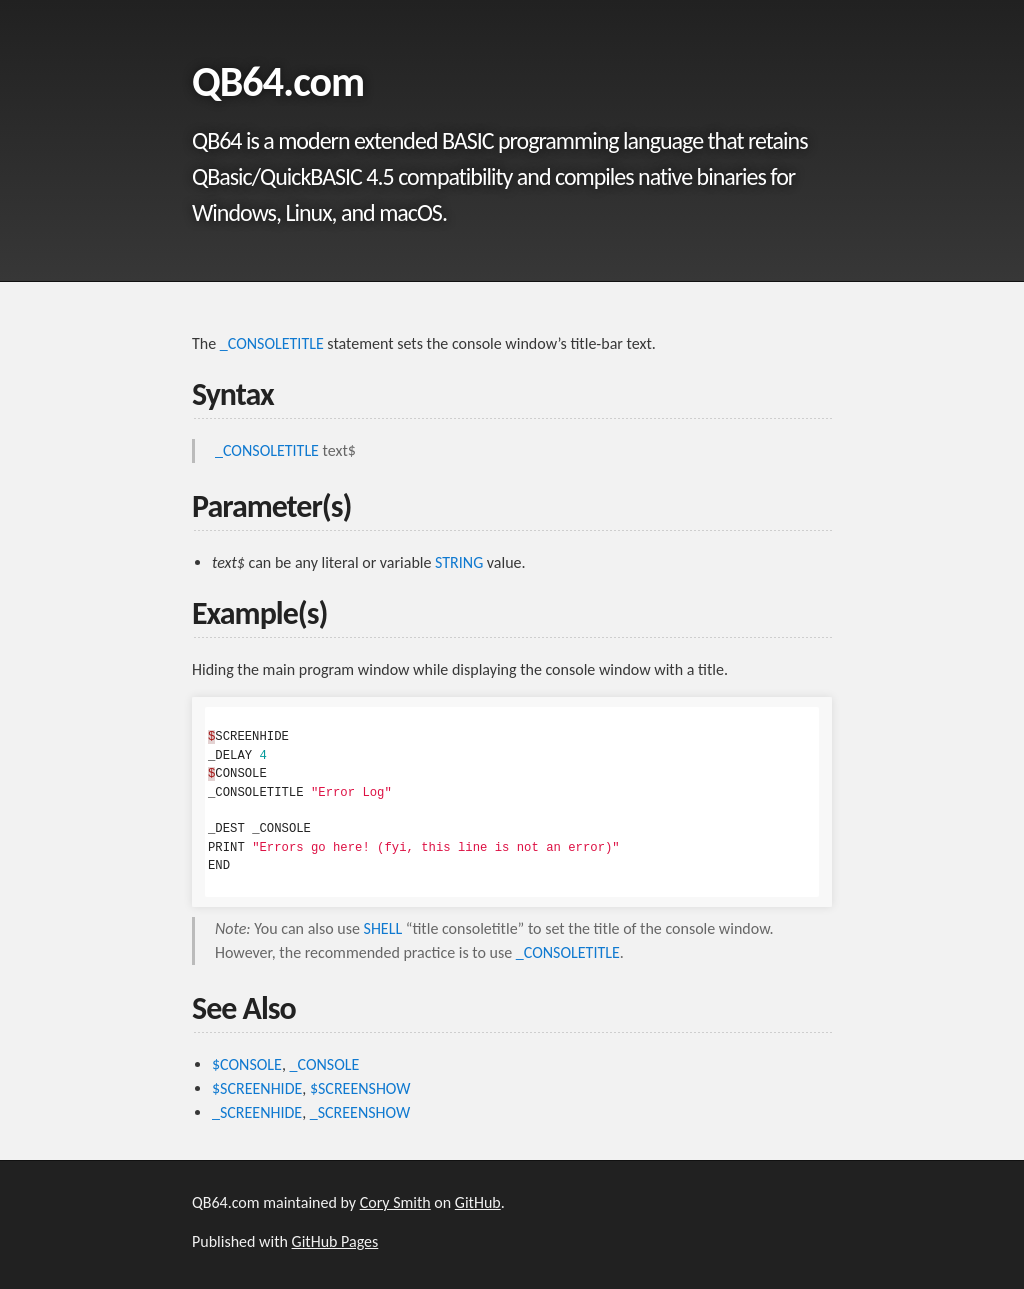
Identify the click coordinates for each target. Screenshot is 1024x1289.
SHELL (383, 928)
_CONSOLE (325, 1064)
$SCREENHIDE (257, 1088)
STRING (459, 562)
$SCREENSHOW (360, 1088)
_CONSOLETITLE (272, 343)
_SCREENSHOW (360, 1112)
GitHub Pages (335, 1241)
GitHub (478, 1202)
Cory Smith (395, 1202)
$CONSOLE (247, 1064)
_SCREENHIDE (257, 1112)
